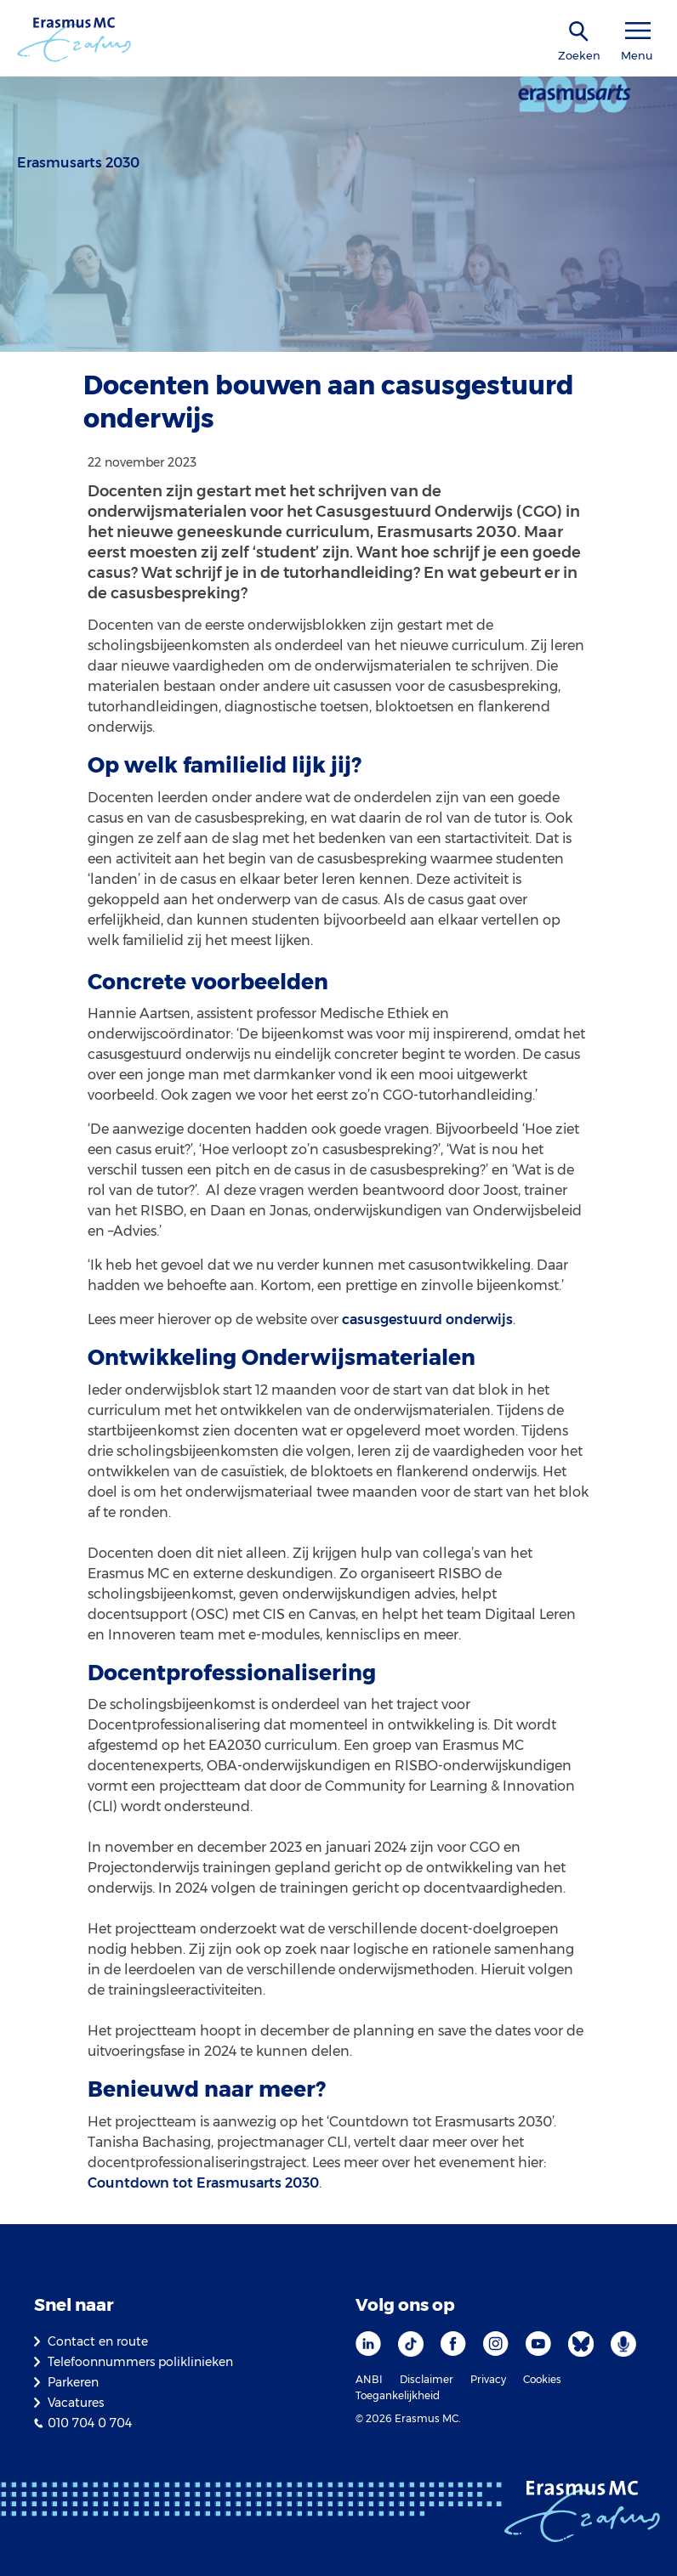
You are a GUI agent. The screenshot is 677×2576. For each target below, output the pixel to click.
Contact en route (98, 2341)
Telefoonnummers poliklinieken (140, 2361)
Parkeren (73, 2382)
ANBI (369, 2379)
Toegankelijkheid (398, 2395)
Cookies (542, 2379)
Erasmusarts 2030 (78, 163)
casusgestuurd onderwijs (427, 1319)
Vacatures (76, 2402)
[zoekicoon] (579, 31)
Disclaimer (426, 2379)
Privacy (488, 2379)
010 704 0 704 (90, 2423)
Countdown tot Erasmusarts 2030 (203, 2183)
